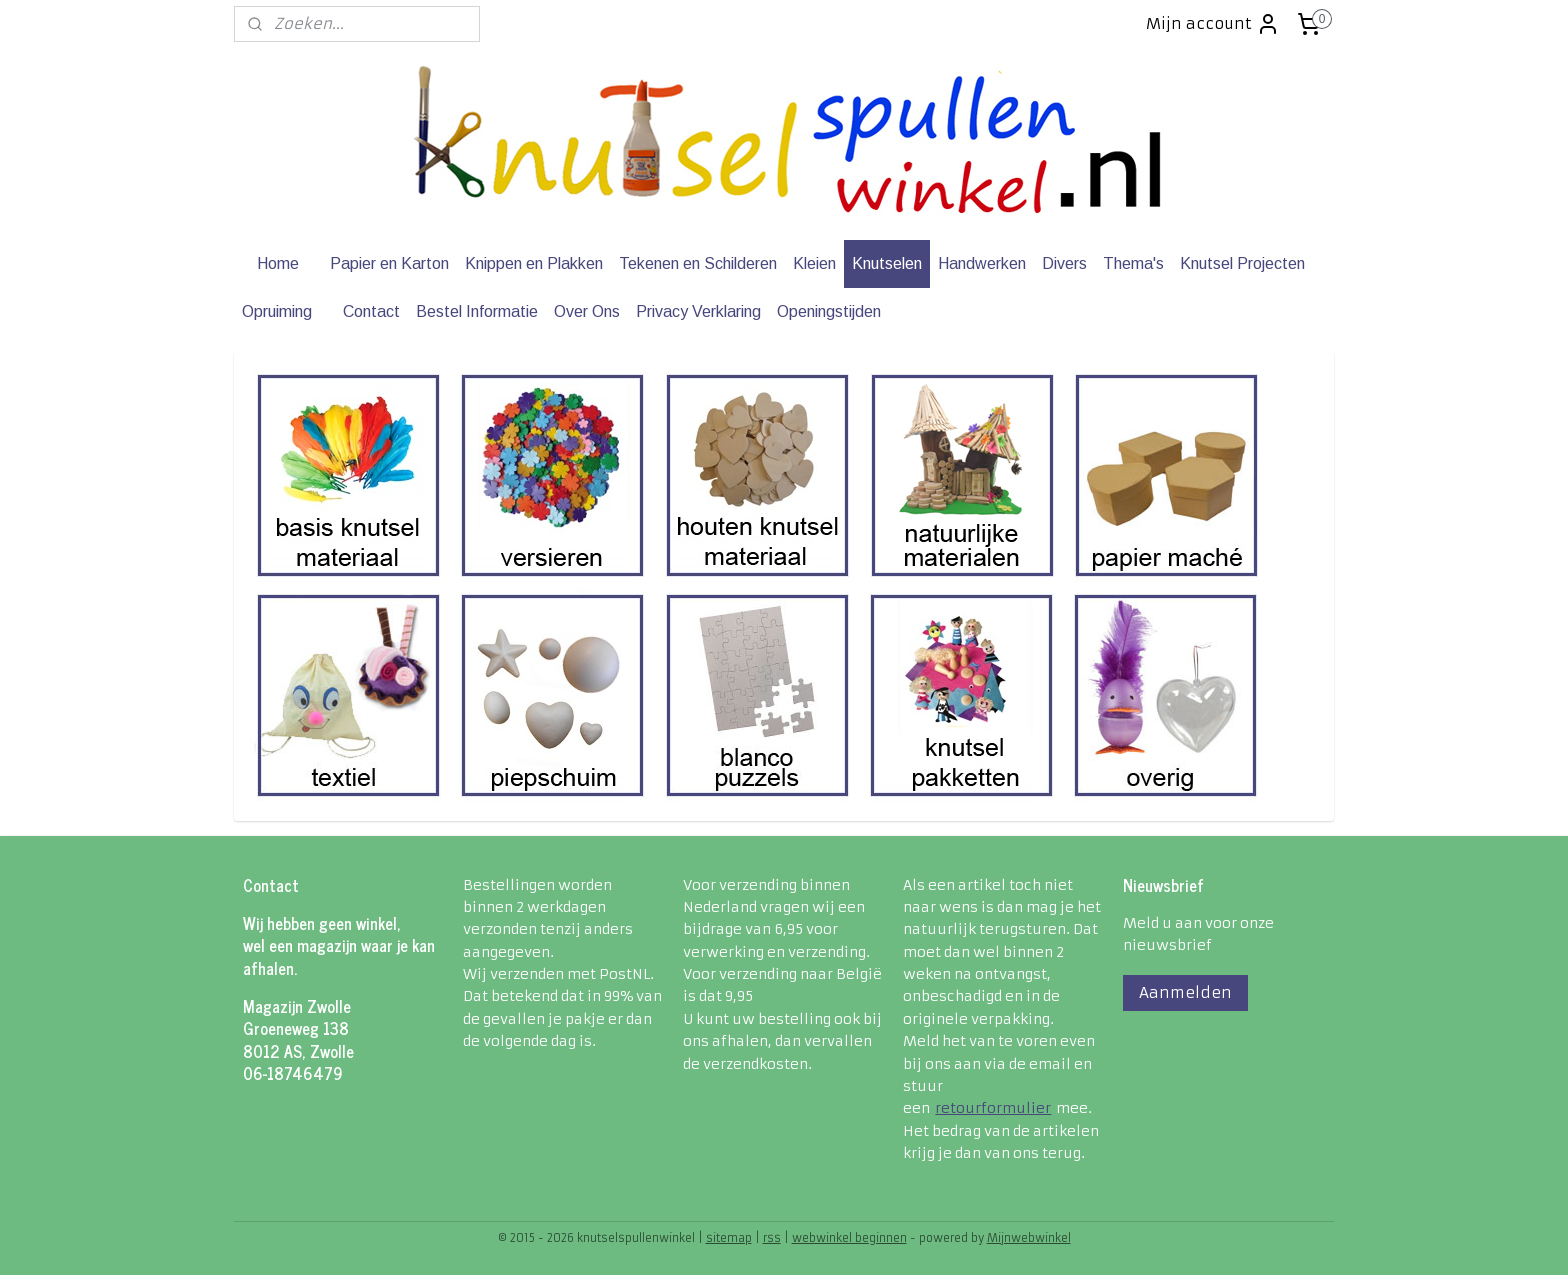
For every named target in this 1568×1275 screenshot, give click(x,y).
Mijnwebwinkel (1029, 1238)
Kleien (814, 263)
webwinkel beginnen (849, 1238)
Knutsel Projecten (1242, 263)
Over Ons (587, 311)
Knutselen (887, 263)
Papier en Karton (389, 263)
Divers (1064, 263)
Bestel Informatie (477, 311)
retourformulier (993, 1108)
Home (278, 263)
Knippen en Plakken (534, 263)
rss (772, 1238)
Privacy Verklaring (698, 311)
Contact (371, 311)
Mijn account (1213, 24)
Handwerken (982, 263)
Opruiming (277, 311)
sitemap (729, 1238)
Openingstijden (829, 311)
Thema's (1133, 263)
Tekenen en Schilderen (698, 263)
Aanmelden (1185, 992)
